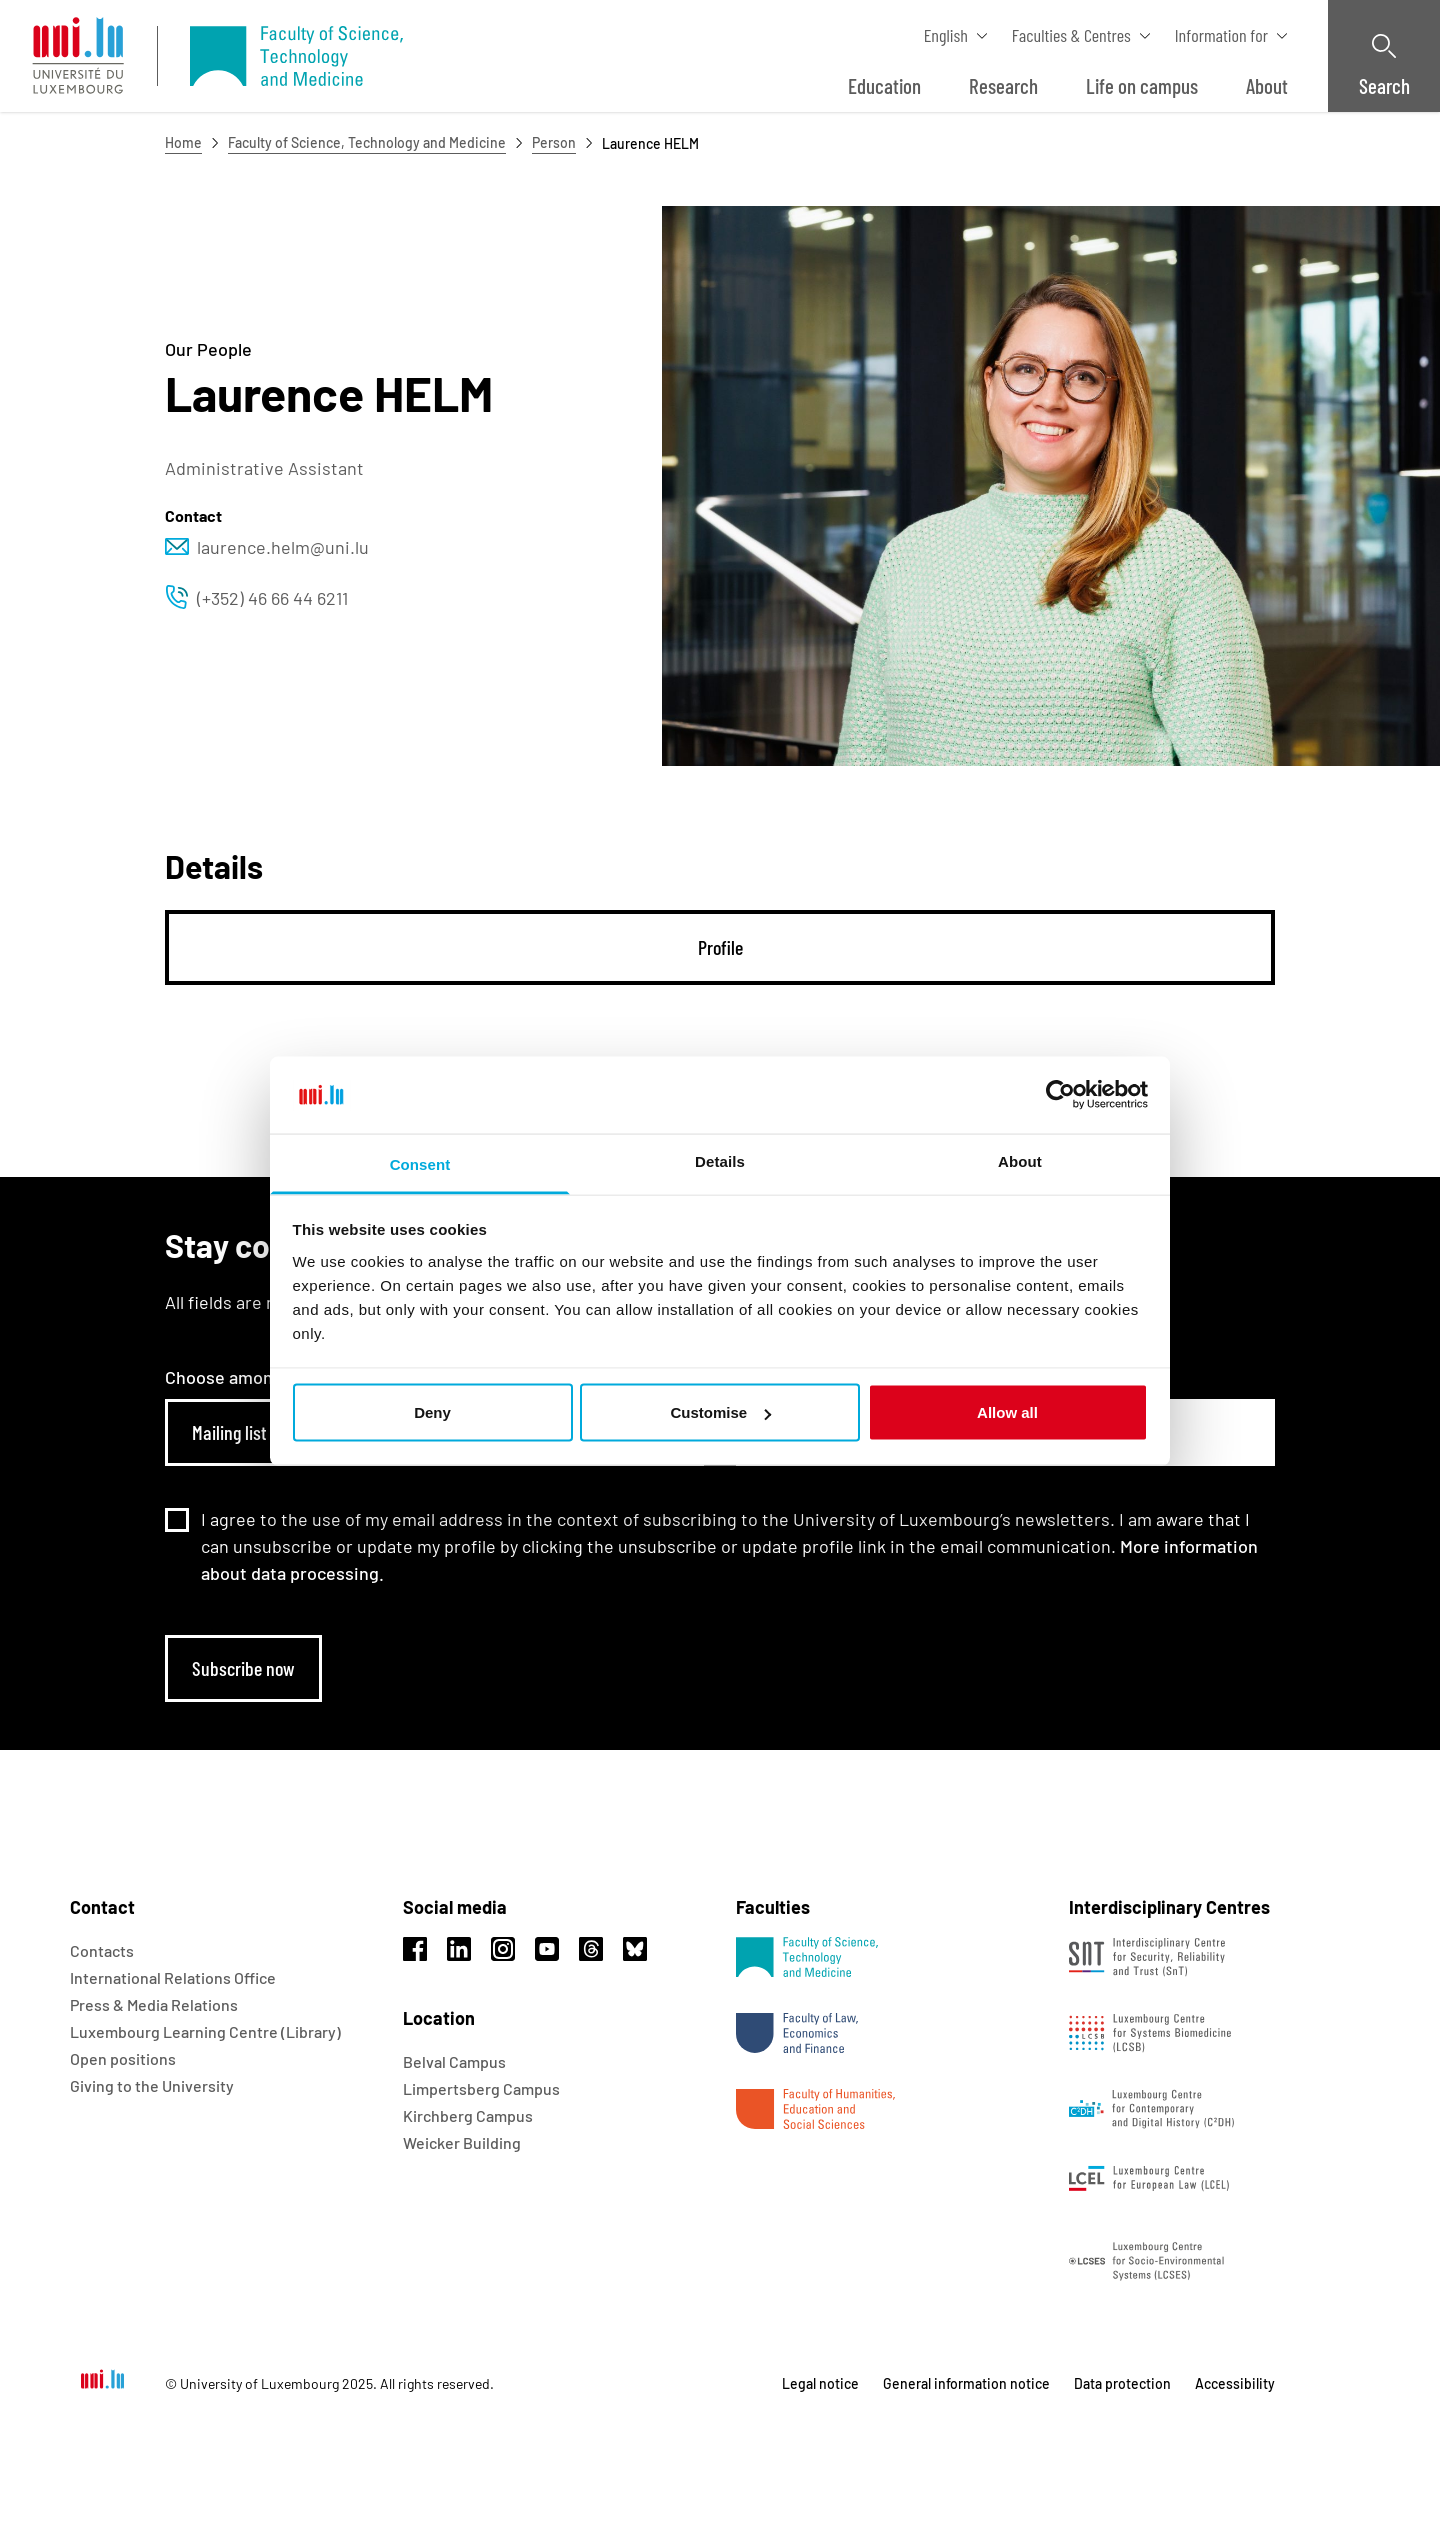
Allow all (1007, 1412)
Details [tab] (720, 1160)
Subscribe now (243, 1668)
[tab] (720, 947)
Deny (432, 1412)
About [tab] (1020, 1160)
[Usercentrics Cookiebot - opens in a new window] (1060, 1095)
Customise (720, 1412)
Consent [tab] (420, 1163)
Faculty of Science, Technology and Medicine (367, 142)
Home (183, 142)
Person (554, 142)
